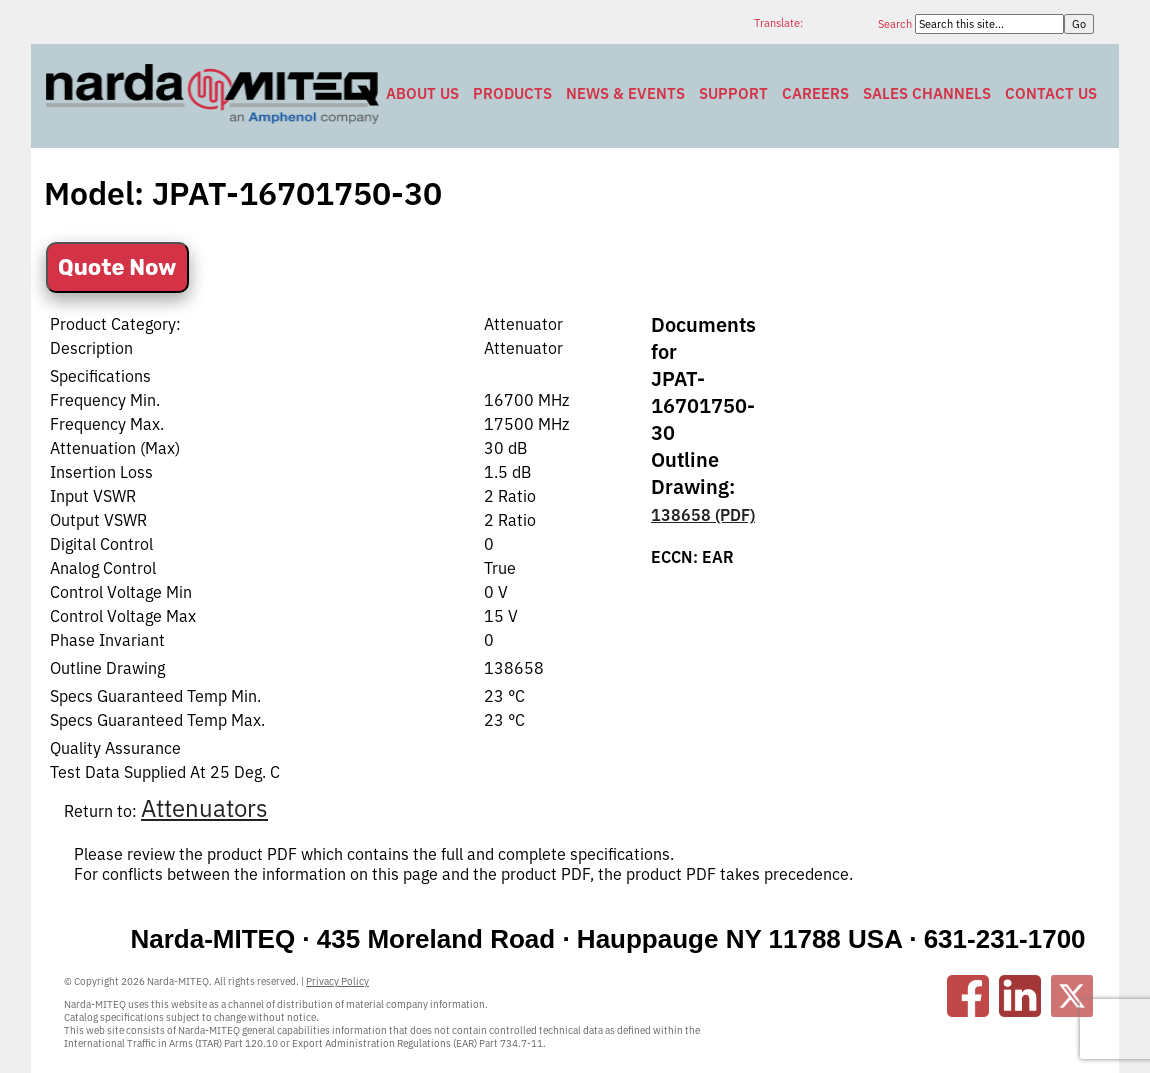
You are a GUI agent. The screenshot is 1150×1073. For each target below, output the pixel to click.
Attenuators (204, 808)
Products (512, 93)
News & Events (625, 93)
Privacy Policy (337, 981)
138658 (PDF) (703, 515)
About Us (422, 93)
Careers (815, 93)
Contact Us (1051, 93)
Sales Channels (927, 93)
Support (733, 93)
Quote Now (117, 267)
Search (896, 24)
